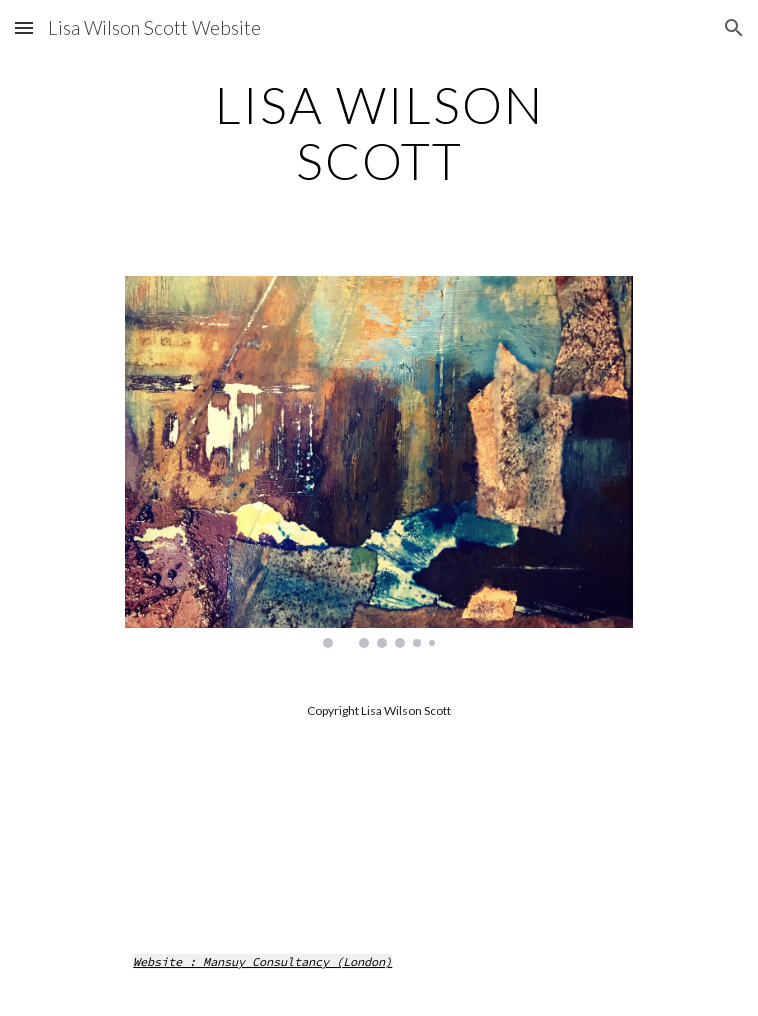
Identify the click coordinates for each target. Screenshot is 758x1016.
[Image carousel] (378, 462)
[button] (24, 27)
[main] (378, 132)
